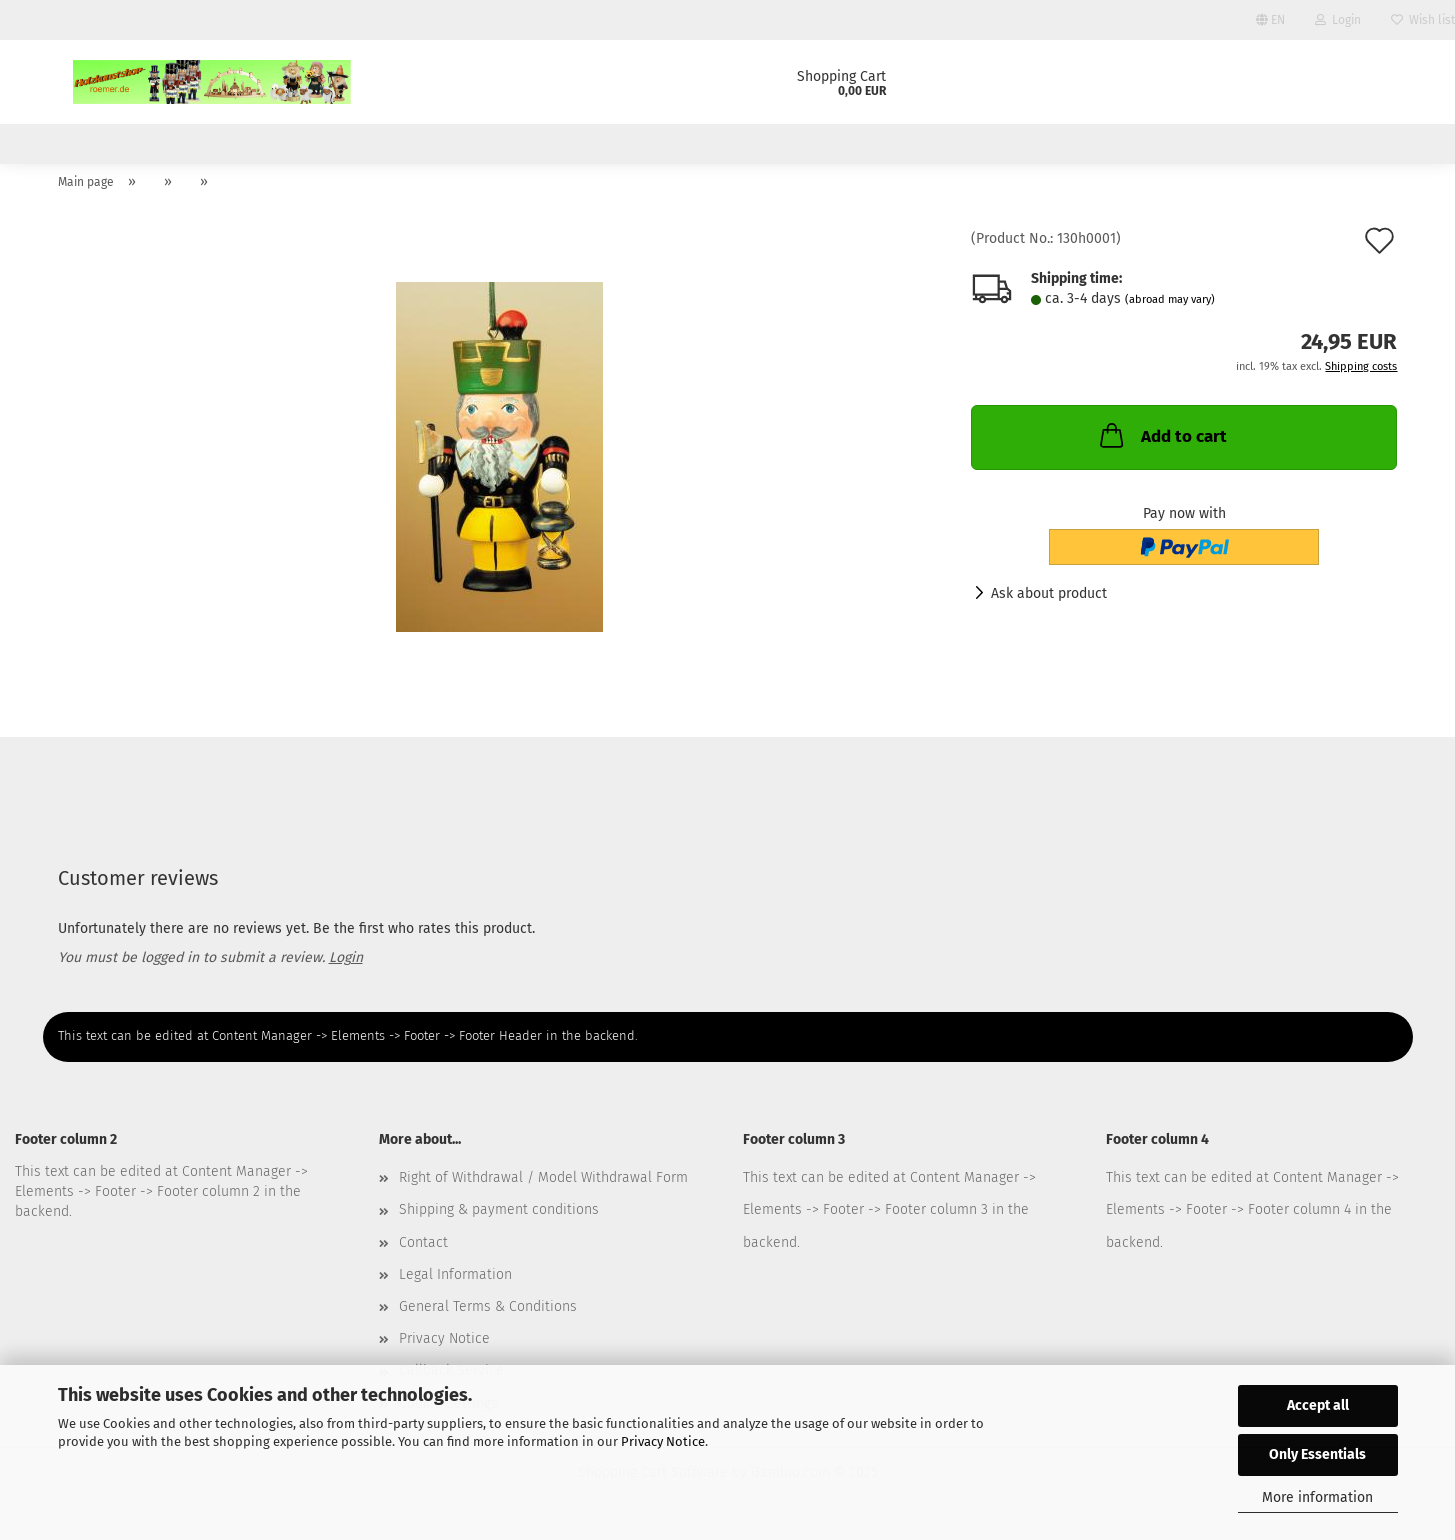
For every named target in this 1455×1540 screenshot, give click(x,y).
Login (1338, 20)
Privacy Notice (663, 1441)
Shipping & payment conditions (499, 1221)
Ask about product (1049, 604)
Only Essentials (1317, 1454)
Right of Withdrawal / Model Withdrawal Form (543, 1189)
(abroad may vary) (1170, 311)
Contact (423, 1253)
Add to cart (1161, 447)
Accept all (1318, 1405)
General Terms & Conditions (488, 1318)
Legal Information (455, 1286)
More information (1317, 1497)
